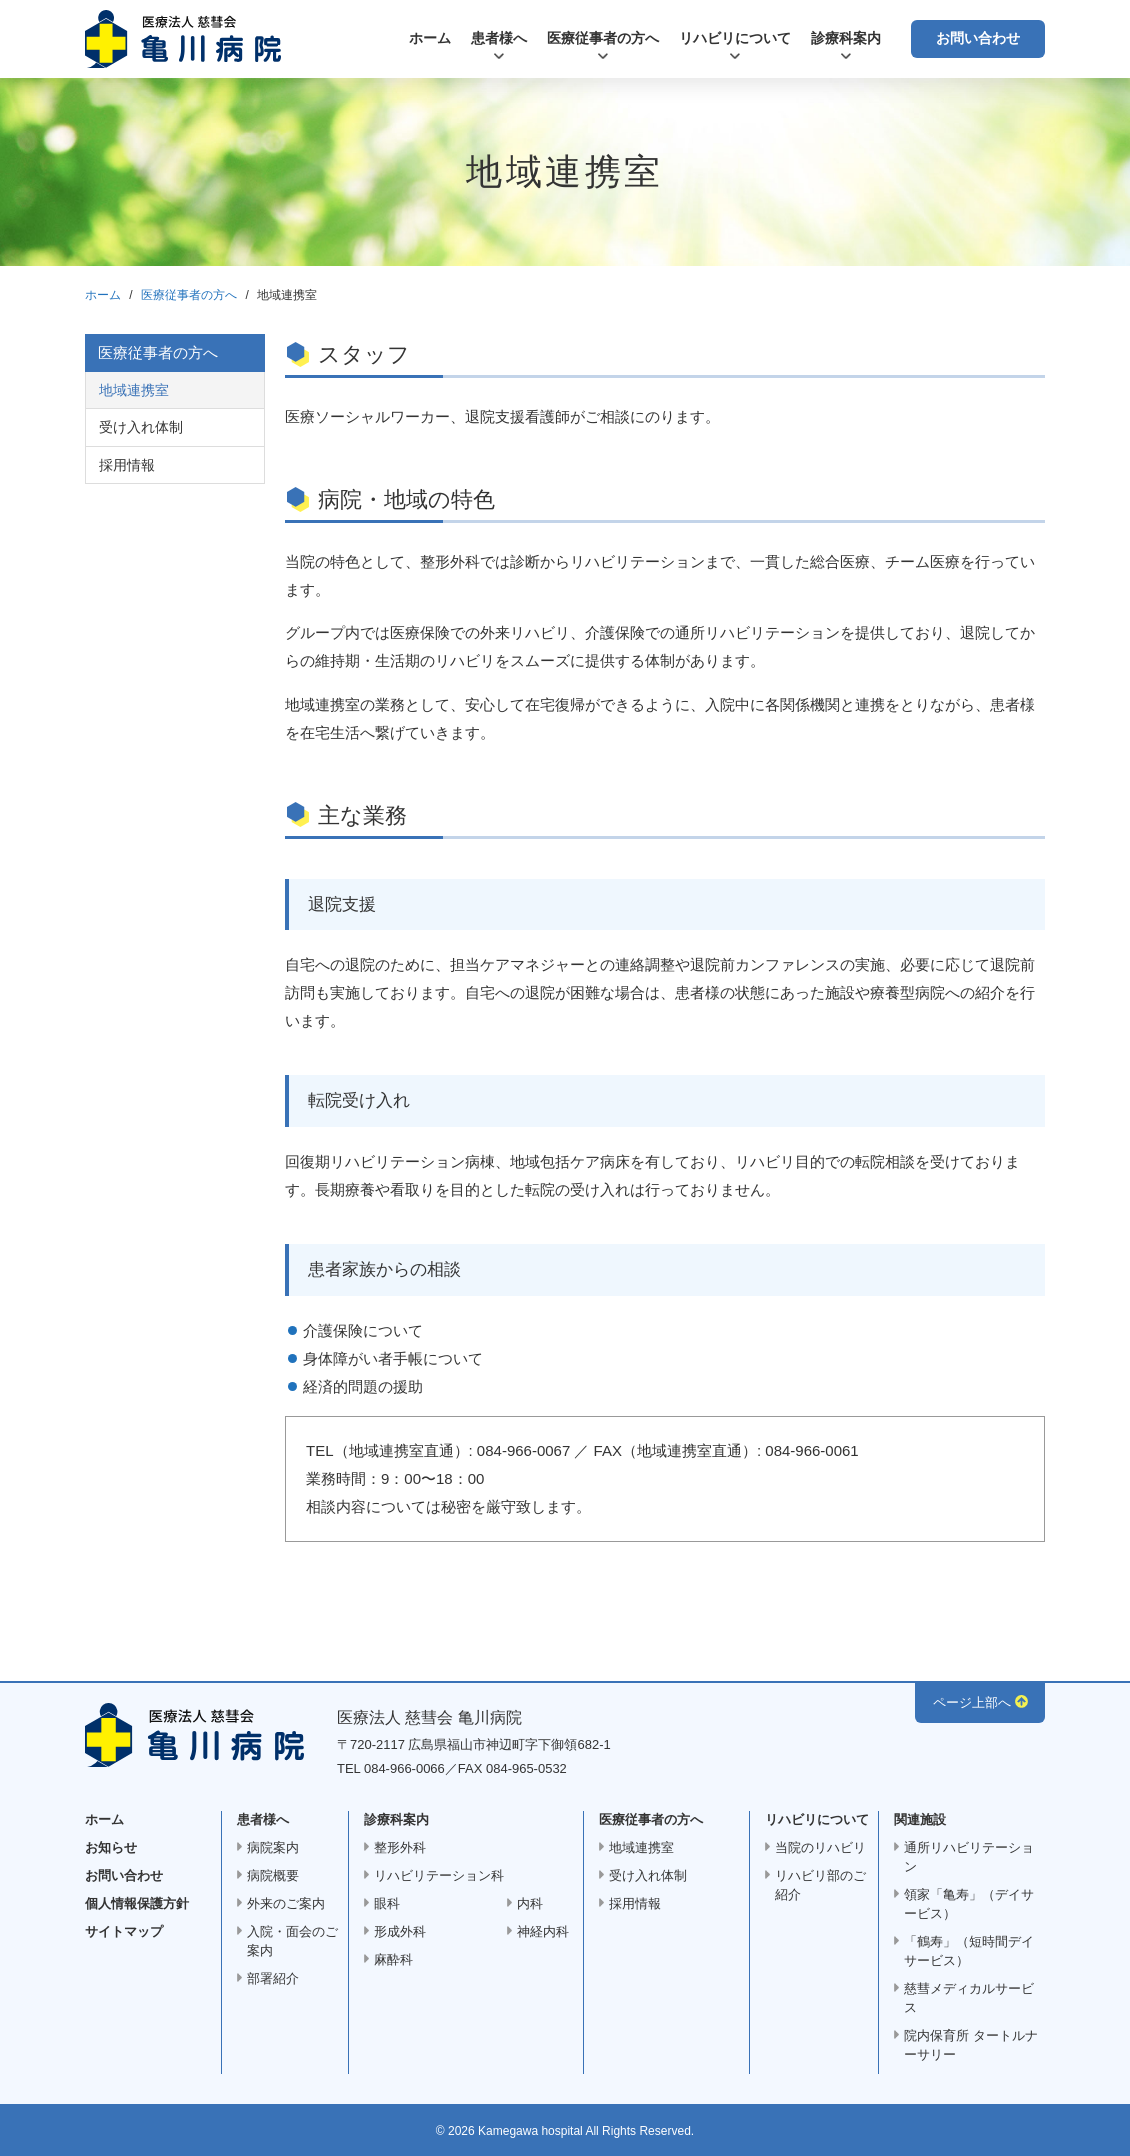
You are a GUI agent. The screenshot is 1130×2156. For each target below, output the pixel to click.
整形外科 (400, 1847)
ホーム (430, 38)
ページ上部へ (972, 1702)
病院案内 (273, 1847)
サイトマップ (124, 1931)
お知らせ (111, 1847)
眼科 (387, 1903)
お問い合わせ (978, 38)
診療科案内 (846, 38)
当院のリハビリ (820, 1847)
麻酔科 (393, 1959)
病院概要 (273, 1875)
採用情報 (127, 465)
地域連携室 (134, 390)
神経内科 (543, 1931)
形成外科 (400, 1931)
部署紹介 (273, 1978)
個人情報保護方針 (137, 1903)
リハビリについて (735, 38)
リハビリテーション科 (439, 1875)
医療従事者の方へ (603, 38)
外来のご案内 (286, 1903)
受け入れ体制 (141, 427)
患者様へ (499, 38)
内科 (530, 1903)
